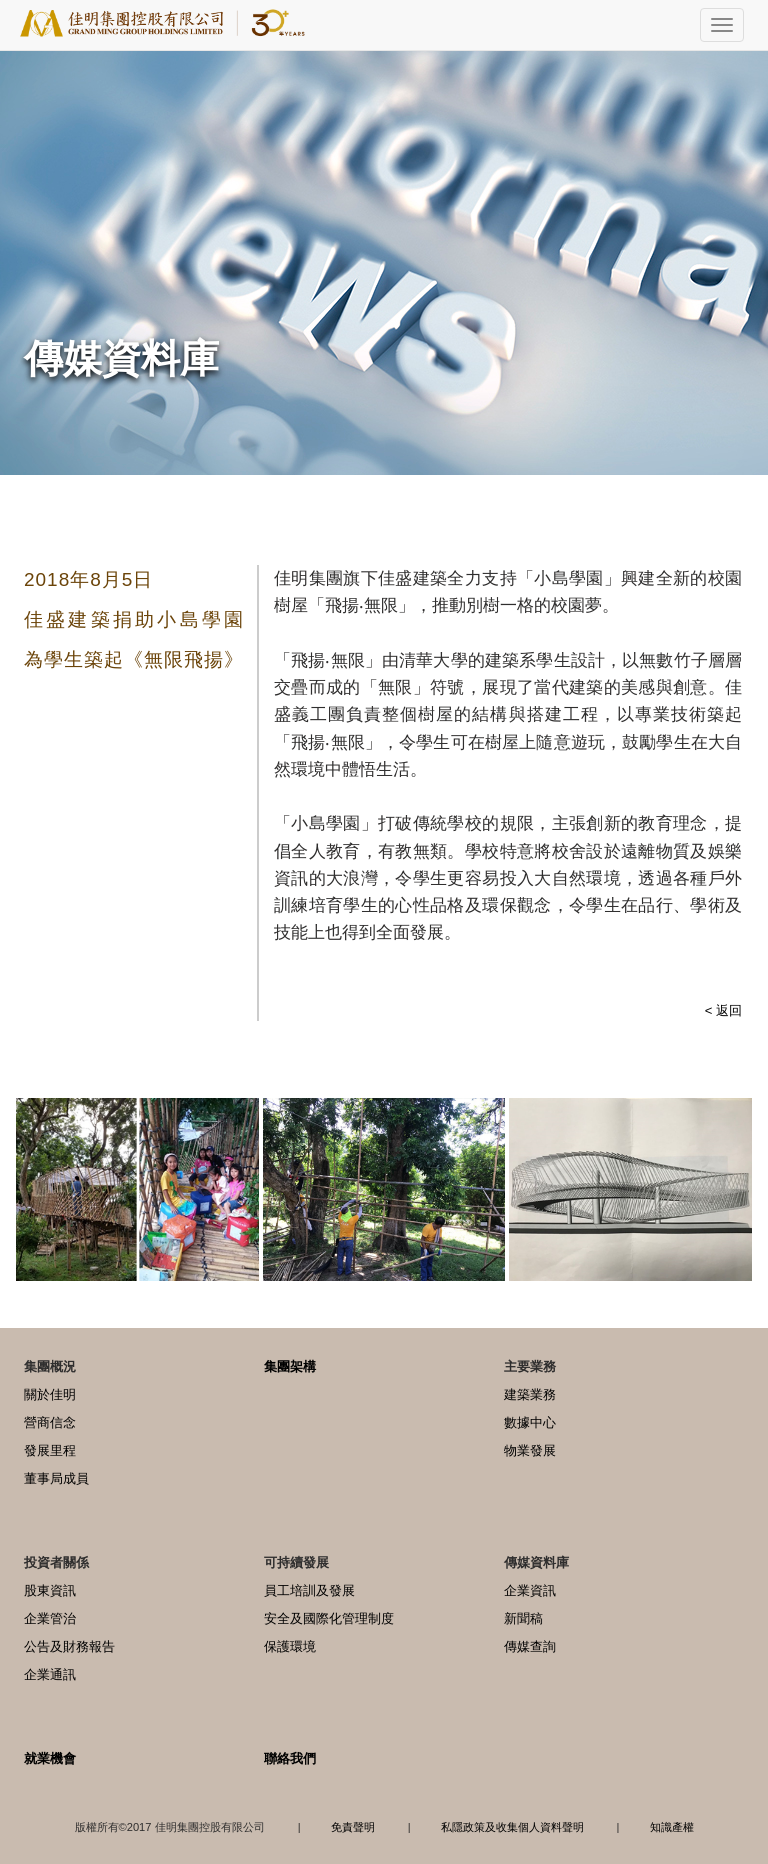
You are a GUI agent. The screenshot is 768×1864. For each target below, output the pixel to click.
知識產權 (672, 1827)
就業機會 (50, 1758)
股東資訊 (50, 1590)
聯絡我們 (290, 1758)
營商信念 (50, 1422)
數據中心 (530, 1422)
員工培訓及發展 (309, 1590)
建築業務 (530, 1394)
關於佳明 (50, 1394)
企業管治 (50, 1618)
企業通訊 (50, 1674)
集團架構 (290, 1366)
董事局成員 (56, 1478)
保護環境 (290, 1646)
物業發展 (530, 1450)
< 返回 (723, 1010)
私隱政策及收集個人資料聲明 (512, 1827)
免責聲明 (353, 1827)
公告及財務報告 (69, 1646)
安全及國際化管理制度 (329, 1618)
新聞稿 (523, 1618)
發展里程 (50, 1450)
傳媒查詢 (530, 1646)
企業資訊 (530, 1590)
